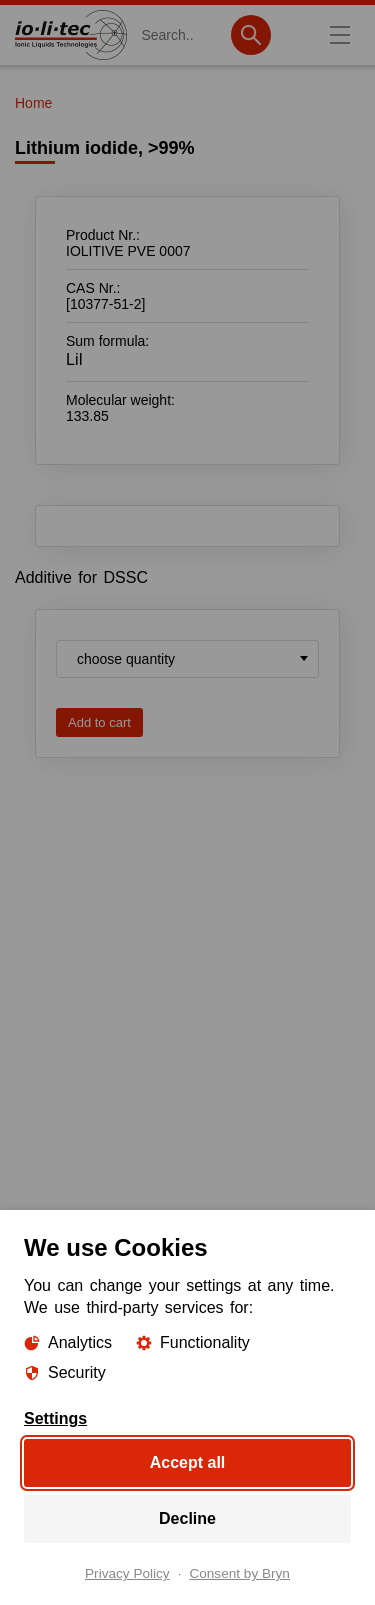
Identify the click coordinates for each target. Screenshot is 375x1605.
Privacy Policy (127, 1574)
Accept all (188, 1462)
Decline (187, 1518)
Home (33, 103)
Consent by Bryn (239, 1574)
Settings (55, 1419)
